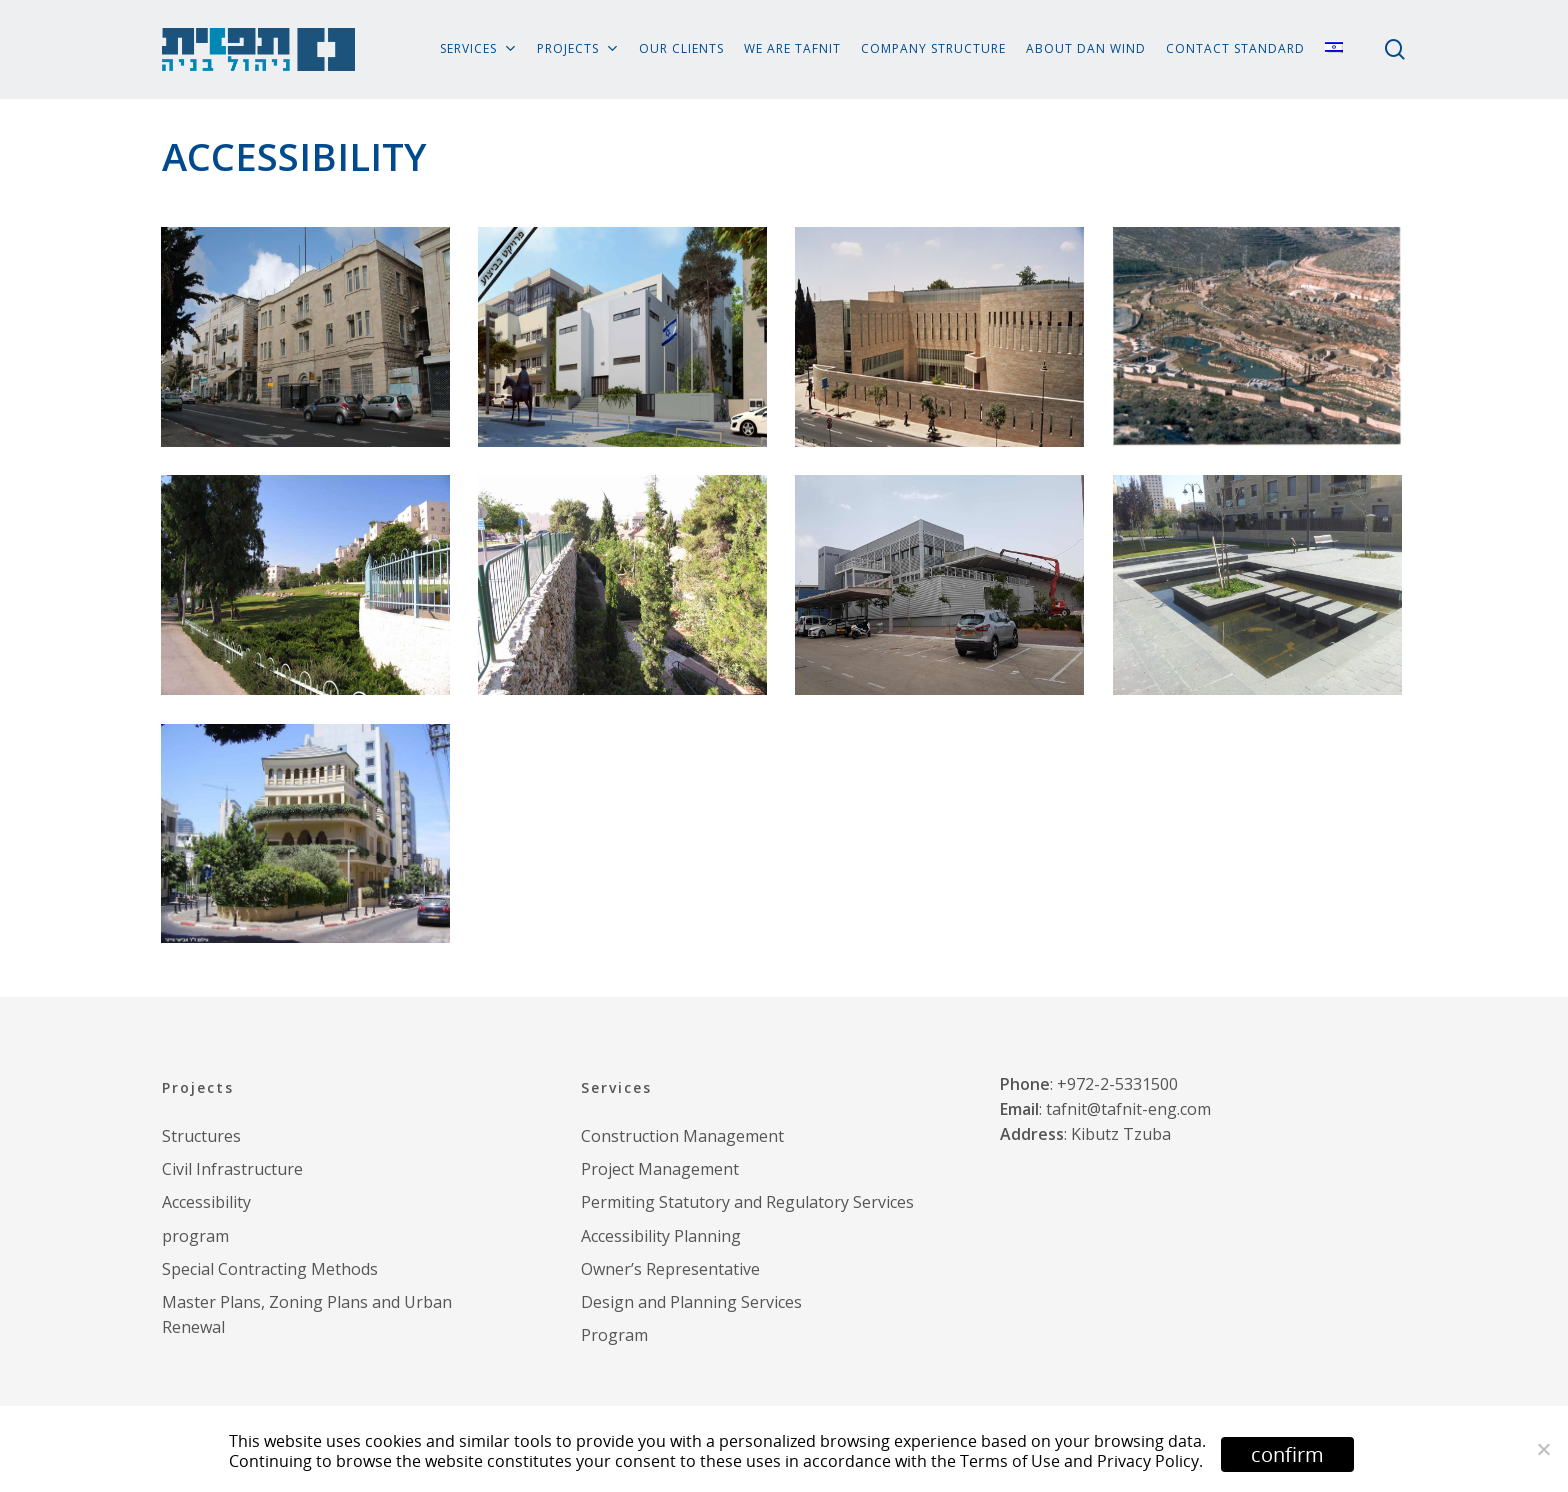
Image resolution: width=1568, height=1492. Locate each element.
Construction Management (682, 1136)
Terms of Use (1010, 1461)
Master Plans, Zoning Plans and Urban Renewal (307, 1314)
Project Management (660, 1169)
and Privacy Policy (1131, 1461)
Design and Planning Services (691, 1302)
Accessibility (206, 1202)
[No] (1543, 1449)
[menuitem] (1334, 49)
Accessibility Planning (661, 1236)
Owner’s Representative (670, 1269)
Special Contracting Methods (270, 1269)
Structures (201, 1136)
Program (614, 1335)
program (195, 1236)
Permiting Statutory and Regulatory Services (747, 1202)
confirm (1287, 1454)
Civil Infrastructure (232, 1169)
